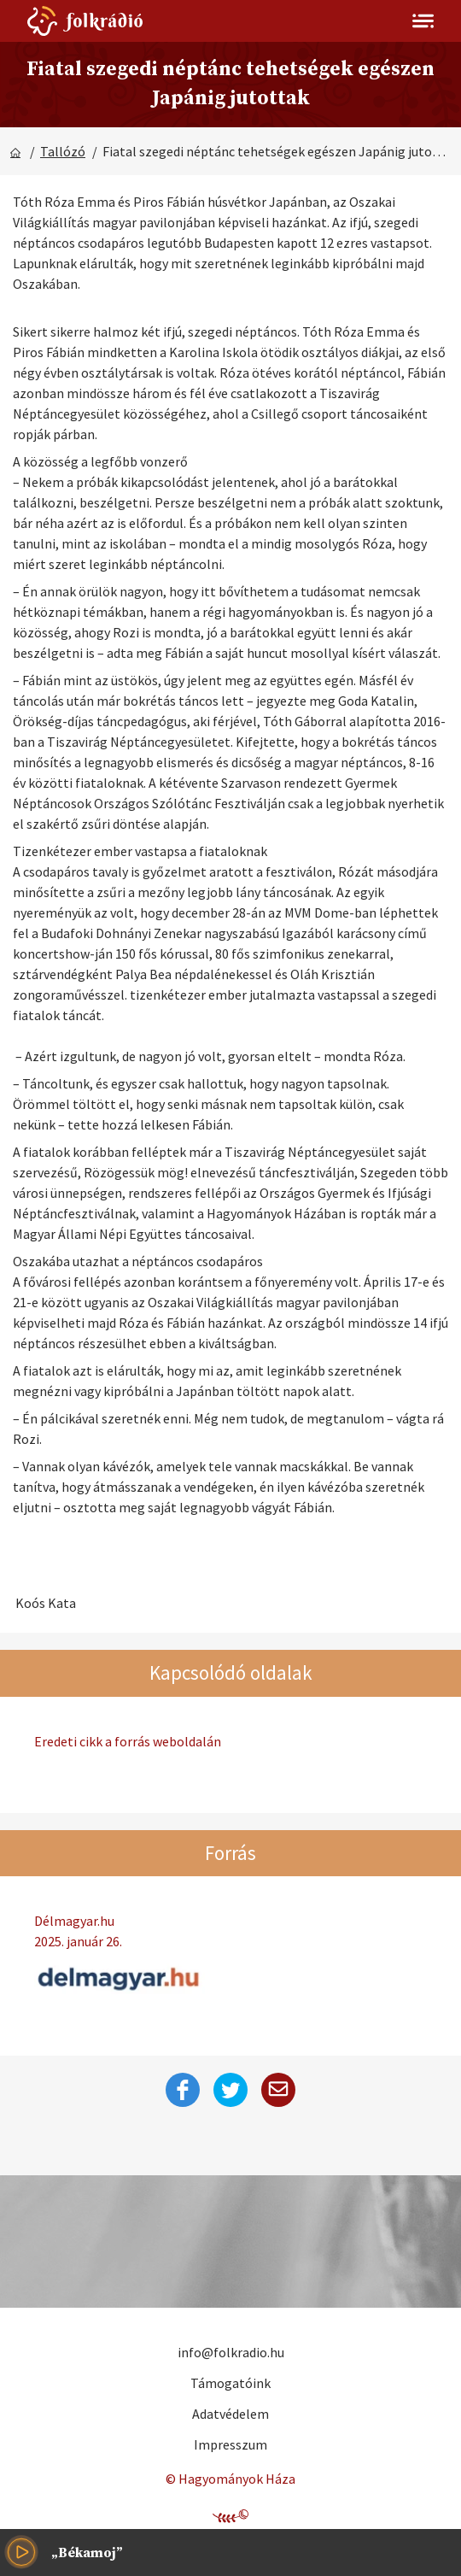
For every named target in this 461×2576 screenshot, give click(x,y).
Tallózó (62, 151)
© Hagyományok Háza (230, 2478)
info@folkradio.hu (231, 2352)
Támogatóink (230, 2382)
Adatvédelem (230, 2413)
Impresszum (230, 2444)
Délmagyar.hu (230, 1931)
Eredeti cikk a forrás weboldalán (127, 1741)
